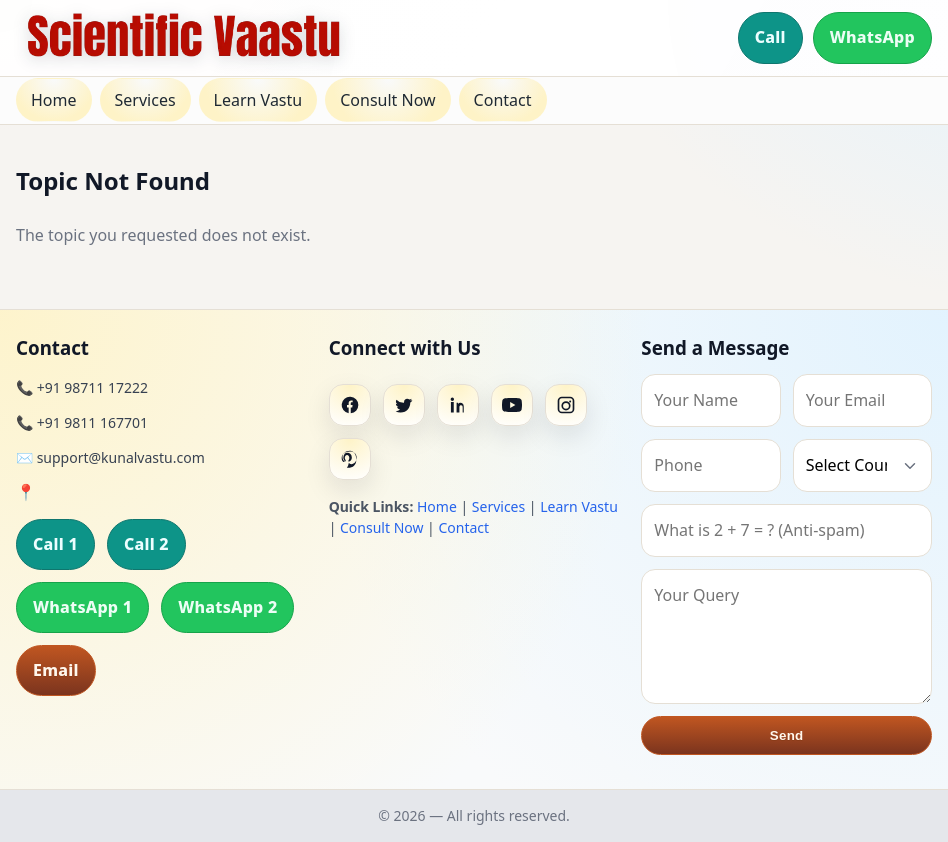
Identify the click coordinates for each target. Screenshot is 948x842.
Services (145, 100)
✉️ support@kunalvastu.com (110, 457)
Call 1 (55, 544)
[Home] (184, 38)
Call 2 (146, 544)
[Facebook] (350, 405)
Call (770, 37)
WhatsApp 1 (82, 607)
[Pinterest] (350, 459)
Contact (503, 100)
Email (56, 670)
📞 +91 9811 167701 (82, 422)
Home (54, 100)
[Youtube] (512, 405)
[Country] (862, 465)
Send (787, 735)
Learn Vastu (258, 100)
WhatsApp (872, 37)
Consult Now (387, 100)
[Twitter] (404, 405)
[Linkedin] (458, 405)
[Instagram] (566, 405)
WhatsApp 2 (227, 607)
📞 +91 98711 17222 (82, 387)
